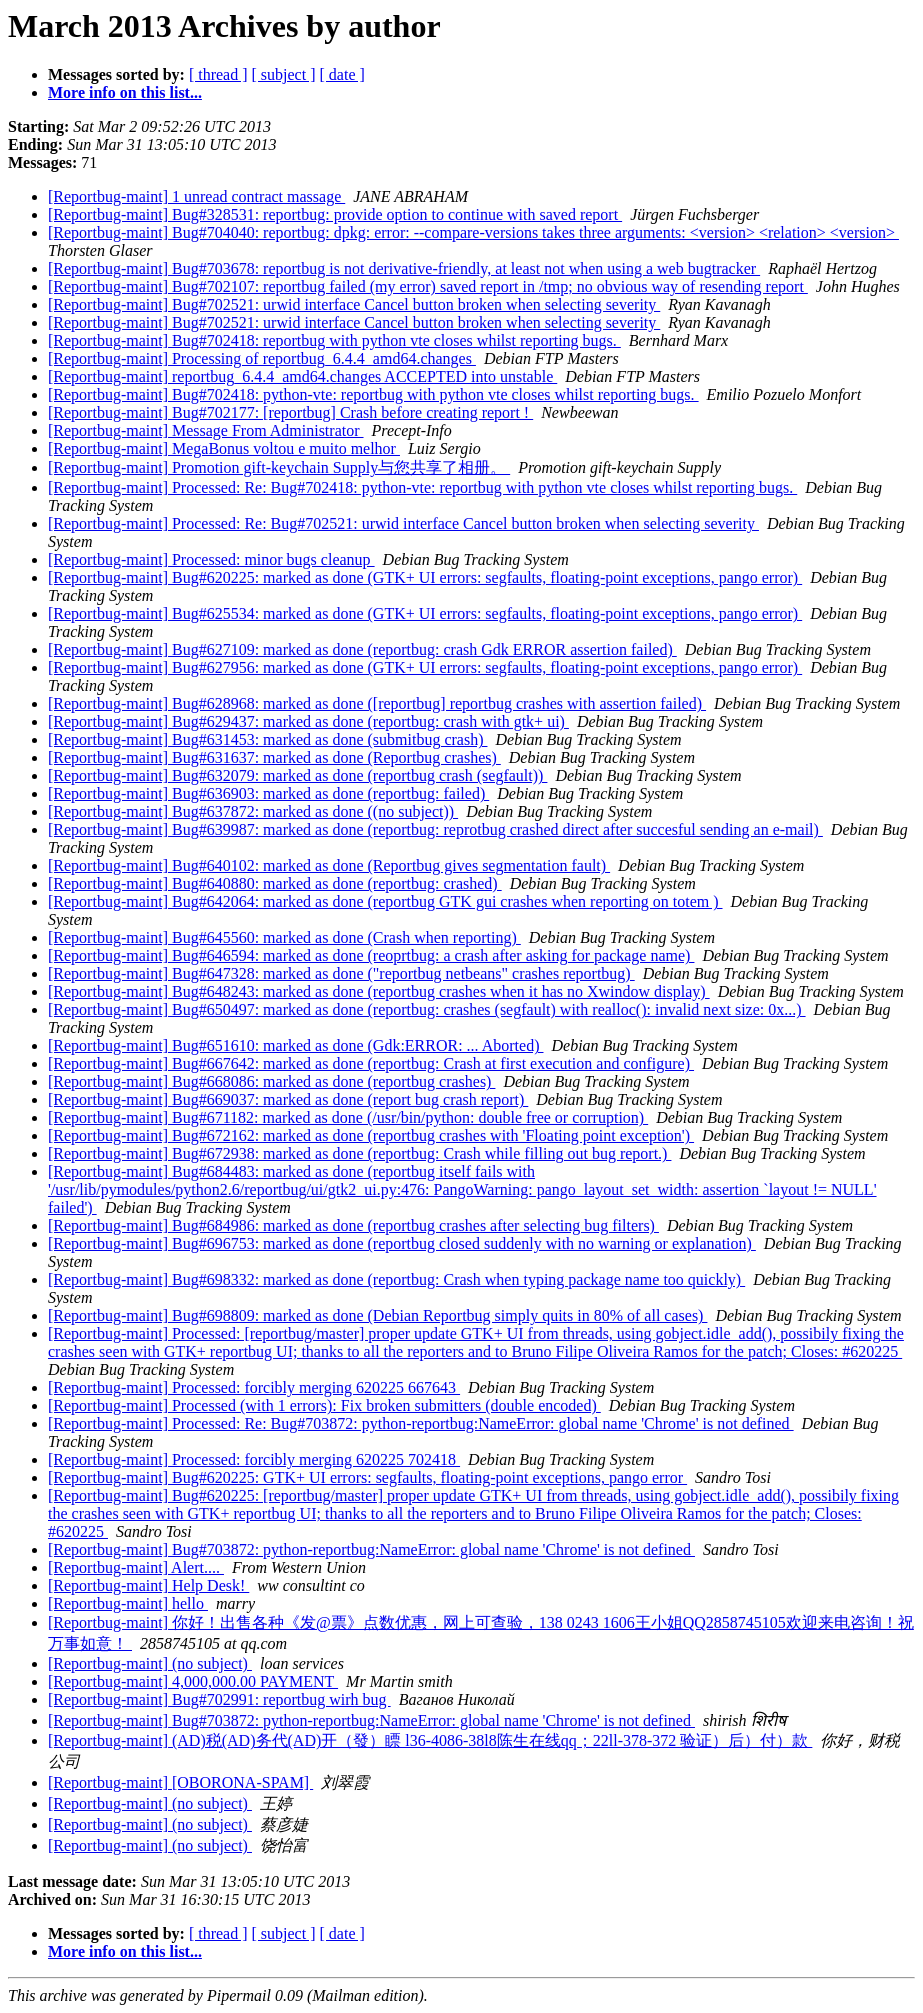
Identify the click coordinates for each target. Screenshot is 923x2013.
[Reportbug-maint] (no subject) (150, 1663)
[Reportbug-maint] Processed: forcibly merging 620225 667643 (254, 1387)
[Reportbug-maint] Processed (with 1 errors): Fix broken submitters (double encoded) (324, 1405)
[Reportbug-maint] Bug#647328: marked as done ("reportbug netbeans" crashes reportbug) (341, 973)
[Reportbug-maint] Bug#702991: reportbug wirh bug (219, 1699)
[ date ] (342, 74)
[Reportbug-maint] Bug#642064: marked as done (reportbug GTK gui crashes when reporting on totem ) (385, 901)
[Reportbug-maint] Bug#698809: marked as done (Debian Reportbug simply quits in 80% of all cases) (377, 1315)
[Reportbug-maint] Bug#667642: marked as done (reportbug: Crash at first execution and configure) (371, 1063)
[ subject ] (284, 74)
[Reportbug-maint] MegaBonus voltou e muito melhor (224, 448)
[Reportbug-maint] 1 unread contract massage (196, 196)
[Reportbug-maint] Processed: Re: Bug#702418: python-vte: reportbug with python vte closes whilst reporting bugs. (422, 487)
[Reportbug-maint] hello (128, 1603)
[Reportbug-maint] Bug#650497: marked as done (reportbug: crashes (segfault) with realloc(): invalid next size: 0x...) (427, 1009)
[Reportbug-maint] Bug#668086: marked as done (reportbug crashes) (271, 1081)
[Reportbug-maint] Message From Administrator (206, 430)
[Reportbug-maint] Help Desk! (148, 1585)
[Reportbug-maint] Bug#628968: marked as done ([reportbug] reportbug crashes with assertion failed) (377, 703)
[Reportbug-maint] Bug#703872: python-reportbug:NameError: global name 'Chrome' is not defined (371, 1549)
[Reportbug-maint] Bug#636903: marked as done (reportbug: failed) (268, 793)
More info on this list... (125, 92)
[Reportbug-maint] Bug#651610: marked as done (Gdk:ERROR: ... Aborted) (295, 1045)
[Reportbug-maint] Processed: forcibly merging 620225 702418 (254, 1459)
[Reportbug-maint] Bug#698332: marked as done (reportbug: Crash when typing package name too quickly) (396, 1279)
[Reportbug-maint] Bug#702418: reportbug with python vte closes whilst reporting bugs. (334, 340)
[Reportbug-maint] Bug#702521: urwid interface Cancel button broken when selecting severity (354, 304)
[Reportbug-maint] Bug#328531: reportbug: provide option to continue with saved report (335, 214)
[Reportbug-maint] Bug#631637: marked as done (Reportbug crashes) (274, 757)
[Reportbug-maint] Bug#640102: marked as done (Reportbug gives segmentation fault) (329, 865)
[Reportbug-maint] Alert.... (136, 1567)
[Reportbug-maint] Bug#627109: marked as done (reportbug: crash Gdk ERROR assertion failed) (362, 649)
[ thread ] (218, 74)
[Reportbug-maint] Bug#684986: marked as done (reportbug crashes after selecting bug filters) (353, 1225)
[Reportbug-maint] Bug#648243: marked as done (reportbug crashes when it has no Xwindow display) (379, 991)
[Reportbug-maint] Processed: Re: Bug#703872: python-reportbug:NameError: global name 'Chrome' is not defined (421, 1423)
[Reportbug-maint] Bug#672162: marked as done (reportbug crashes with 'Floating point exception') (371, 1135)
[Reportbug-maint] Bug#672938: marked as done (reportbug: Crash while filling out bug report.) (359, 1153)
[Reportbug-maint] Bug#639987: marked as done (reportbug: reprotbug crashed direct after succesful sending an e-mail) (435, 829)
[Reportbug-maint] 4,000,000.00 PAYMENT (193, 1681)
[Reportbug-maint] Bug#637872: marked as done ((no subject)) (253, 811)
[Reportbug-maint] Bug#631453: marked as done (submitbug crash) (267, 739)
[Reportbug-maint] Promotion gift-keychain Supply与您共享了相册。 (279, 467)
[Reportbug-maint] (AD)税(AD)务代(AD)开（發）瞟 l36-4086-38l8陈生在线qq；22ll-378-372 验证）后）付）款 (430, 1740)
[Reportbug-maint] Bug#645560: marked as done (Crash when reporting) (284, 937)
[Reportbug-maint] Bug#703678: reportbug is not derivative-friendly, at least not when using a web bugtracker (404, 268)
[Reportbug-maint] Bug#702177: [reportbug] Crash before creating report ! (290, 412)
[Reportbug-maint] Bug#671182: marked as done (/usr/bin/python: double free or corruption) (348, 1117)
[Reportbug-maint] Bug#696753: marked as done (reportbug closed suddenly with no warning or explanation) (402, 1243)
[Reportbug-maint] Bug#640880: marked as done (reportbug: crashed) (275, 883)
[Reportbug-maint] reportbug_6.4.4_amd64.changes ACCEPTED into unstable (302, 376)
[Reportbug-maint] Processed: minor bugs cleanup (211, 559)
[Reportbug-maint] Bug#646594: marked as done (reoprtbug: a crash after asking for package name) (371, 955)
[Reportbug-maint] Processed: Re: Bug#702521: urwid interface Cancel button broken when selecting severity (403, 523)
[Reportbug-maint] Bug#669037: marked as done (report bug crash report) (288, 1099)
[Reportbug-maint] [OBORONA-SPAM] (180, 1782)
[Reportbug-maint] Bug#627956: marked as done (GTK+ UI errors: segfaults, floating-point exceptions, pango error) (425, 667)
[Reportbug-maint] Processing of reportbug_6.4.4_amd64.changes (262, 358)
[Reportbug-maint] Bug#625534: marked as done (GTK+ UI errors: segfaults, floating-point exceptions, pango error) (425, 613)
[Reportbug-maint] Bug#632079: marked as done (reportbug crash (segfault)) (297, 775)
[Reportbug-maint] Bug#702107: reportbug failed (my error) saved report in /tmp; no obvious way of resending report (428, 286)
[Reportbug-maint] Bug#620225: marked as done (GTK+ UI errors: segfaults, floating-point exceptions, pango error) (425, 577)
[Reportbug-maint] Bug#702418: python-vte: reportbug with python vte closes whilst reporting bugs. (373, 394)
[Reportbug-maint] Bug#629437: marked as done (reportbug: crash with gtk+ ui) (308, 721)
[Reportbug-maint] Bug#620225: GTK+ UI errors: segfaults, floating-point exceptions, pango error (367, 1477)
